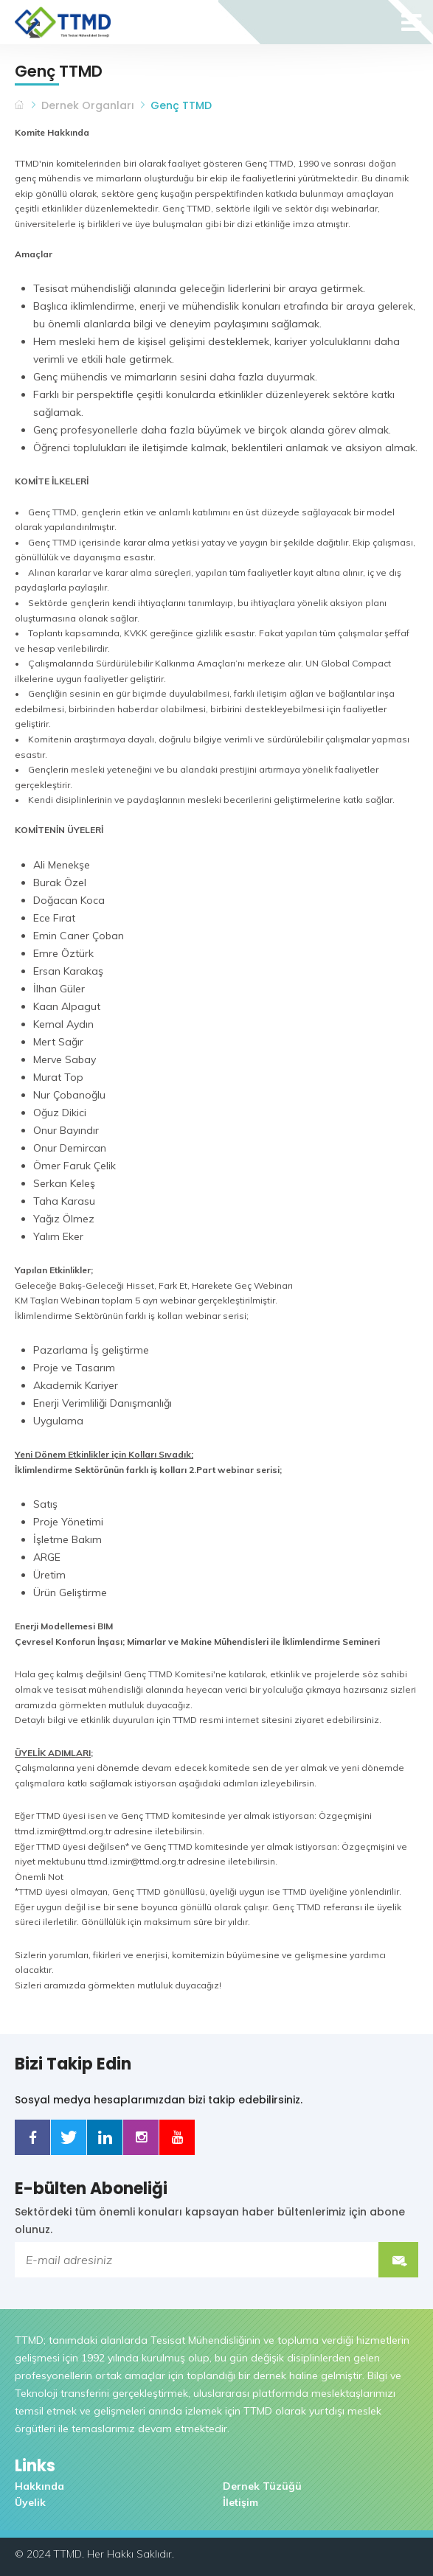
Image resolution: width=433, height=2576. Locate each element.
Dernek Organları (87, 105)
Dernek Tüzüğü (262, 2486)
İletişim (240, 2502)
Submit (398, 2259)
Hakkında (39, 2486)
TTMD (20, 105)
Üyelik (30, 2502)
